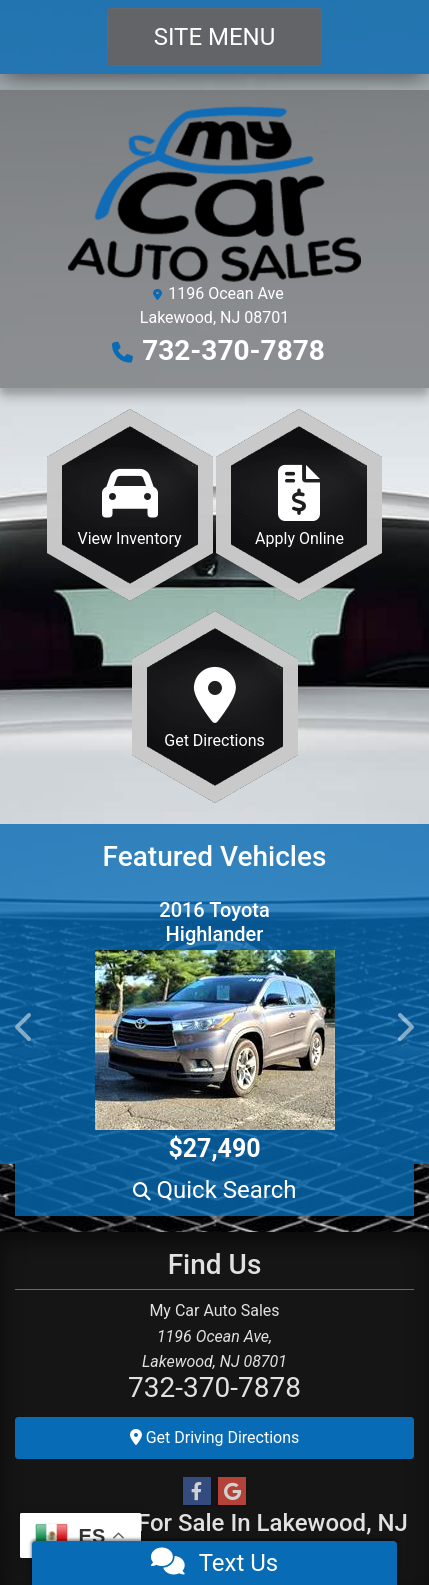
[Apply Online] (299, 505)
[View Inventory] (130, 505)
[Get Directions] (215, 707)
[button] (25, 1027)
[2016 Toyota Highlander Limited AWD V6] (214, 1040)
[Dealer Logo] (214, 192)
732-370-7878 (233, 350)
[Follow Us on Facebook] (197, 1492)
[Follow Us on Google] (232, 1492)
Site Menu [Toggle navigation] (215, 37)
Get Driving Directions (215, 1437)
